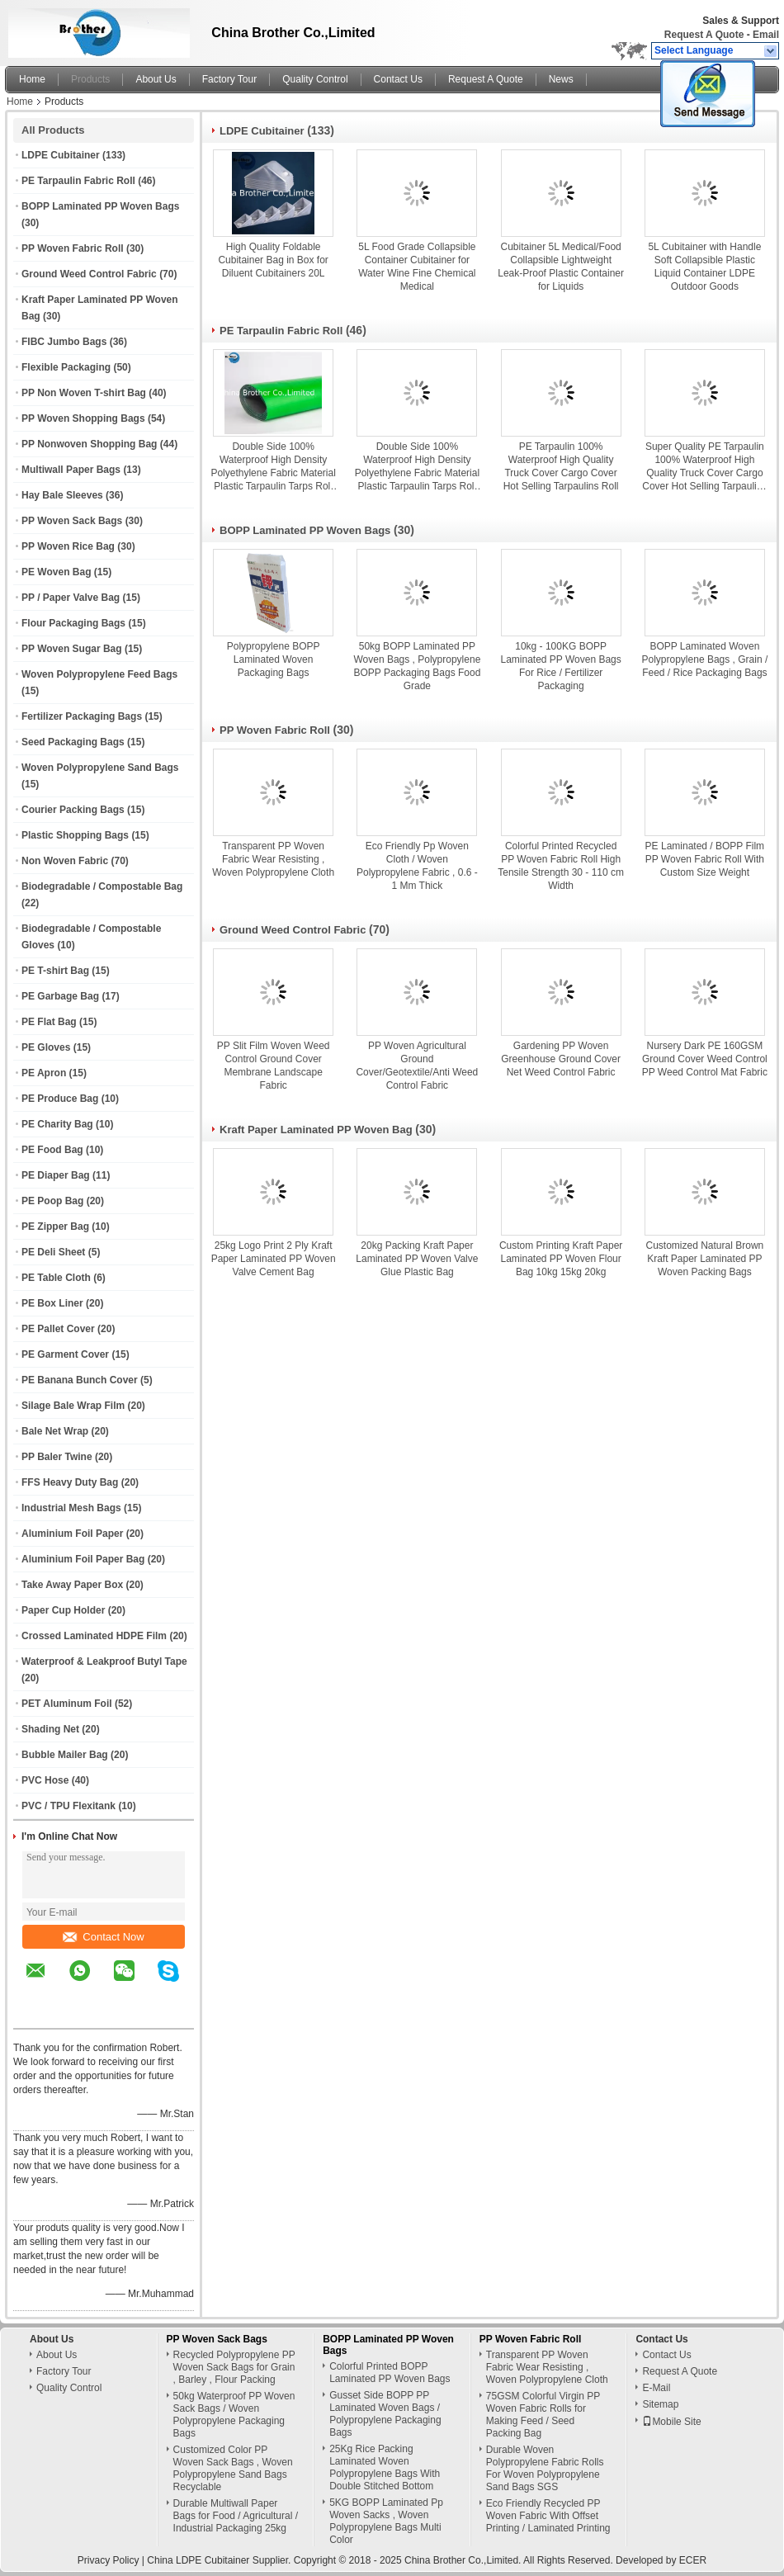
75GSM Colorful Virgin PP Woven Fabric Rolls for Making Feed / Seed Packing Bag (543, 2414)
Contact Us (398, 79)
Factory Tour (229, 79)
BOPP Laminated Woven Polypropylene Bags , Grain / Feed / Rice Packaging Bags (705, 659)
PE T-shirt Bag (55, 970)
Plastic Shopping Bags (75, 835)
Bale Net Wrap (54, 1431)
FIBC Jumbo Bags (63, 341)
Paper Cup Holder (63, 1610)
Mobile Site (671, 2421)
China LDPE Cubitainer (198, 2560)
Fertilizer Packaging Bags (81, 716)
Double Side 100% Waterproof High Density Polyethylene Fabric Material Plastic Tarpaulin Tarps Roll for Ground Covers (272, 467)
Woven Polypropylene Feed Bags (99, 674)
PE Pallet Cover (58, 1329)
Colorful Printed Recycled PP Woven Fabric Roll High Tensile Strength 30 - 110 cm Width (561, 865)
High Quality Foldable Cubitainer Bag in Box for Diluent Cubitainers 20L (273, 260)
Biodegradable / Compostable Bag (101, 886)
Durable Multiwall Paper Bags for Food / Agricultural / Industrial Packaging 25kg (235, 2516)
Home (32, 79)
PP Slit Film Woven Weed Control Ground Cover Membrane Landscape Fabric (273, 1065)
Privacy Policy (108, 2560)
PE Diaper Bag (55, 1175)
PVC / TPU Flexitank (68, 1806)
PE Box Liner (52, 1303)
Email (766, 34)
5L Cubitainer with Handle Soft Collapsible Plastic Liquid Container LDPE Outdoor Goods (704, 266)
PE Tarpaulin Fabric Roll (78, 181)
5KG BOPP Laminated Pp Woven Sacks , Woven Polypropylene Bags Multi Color (386, 2521)
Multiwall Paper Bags (70, 469)
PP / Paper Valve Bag (70, 597)
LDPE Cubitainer (60, 155)
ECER (692, 2560)
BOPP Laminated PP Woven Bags (100, 206)
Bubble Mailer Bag (64, 1755)
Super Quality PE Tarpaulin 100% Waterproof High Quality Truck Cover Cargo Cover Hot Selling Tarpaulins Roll (704, 467)
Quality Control (314, 79)
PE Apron (43, 1073)
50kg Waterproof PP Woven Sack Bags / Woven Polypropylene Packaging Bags (234, 2414)
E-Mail (656, 2388)
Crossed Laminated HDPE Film (94, 1636)
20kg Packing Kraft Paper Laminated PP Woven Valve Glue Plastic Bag (417, 1259)
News (561, 79)
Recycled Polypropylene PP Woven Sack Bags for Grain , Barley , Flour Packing (234, 2367)
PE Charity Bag (57, 1124)
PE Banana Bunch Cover (79, 1380)
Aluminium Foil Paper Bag (82, 1559)
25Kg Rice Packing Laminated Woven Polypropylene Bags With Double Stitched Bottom (384, 2467)
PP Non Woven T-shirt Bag (83, 393)
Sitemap (660, 2404)
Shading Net (50, 1729)
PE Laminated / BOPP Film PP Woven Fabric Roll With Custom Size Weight (705, 859)
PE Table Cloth (56, 1277)
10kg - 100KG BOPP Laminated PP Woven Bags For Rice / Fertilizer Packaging (560, 666)
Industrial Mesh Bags (71, 1508)
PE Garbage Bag (60, 996)
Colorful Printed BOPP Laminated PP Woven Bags (389, 2373)
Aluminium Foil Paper (72, 1533)
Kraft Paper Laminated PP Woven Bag (316, 1129)
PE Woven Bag (56, 572)
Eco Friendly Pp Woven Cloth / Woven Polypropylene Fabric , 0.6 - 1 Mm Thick (417, 865)
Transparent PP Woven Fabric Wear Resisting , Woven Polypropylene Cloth (273, 859)
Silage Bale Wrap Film (73, 1405)
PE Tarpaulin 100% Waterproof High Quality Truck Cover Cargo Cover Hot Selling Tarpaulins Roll (561, 466)
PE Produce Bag (59, 1098)
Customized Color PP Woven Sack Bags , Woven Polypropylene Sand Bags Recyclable (233, 2468)
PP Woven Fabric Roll (72, 248)
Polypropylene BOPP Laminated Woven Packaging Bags (273, 659)
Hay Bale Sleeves (62, 495)
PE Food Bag (52, 1150)
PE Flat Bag (49, 1022)
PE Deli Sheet (53, 1252)
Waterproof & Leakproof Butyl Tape (104, 1661)
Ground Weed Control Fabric (89, 274)
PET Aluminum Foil (66, 1703)
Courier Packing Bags (73, 809)
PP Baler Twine (56, 1457)
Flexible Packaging (66, 367)
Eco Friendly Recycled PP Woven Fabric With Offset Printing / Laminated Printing (548, 2516)
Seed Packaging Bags (73, 742)
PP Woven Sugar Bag (71, 649)
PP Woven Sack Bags (71, 521)
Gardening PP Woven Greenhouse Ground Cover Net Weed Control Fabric (561, 1059)
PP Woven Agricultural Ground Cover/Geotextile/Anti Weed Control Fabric (417, 1065)
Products (90, 79)
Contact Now (103, 1937)
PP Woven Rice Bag (68, 546)
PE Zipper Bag (55, 1226)
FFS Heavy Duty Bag (69, 1482)
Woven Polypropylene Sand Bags (100, 767)
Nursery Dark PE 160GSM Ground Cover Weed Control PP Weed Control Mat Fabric (704, 1059)
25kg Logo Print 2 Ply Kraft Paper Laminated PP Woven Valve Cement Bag (273, 1259)
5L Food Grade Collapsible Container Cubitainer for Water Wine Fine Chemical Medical (416, 266)
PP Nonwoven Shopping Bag (89, 444)
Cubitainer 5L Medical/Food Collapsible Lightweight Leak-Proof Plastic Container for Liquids (561, 266)
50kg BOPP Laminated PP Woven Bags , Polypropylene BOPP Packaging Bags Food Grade (416, 666)
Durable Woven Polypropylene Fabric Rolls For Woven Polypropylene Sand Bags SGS (545, 2468)
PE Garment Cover (65, 1354)
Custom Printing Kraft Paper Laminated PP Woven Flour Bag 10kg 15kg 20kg (560, 1259)
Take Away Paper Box (72, 1585)
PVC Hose (44, 1780)
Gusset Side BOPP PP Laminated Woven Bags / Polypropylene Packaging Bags (385, 2413)
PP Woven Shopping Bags (83, 418)
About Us (155, 79)
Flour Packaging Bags (73, 623)
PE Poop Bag (52, 1201)
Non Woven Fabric (64, 861)
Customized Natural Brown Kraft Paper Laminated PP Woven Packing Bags (705, 1259)
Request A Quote (704, 34)
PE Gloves (45, 1047)
